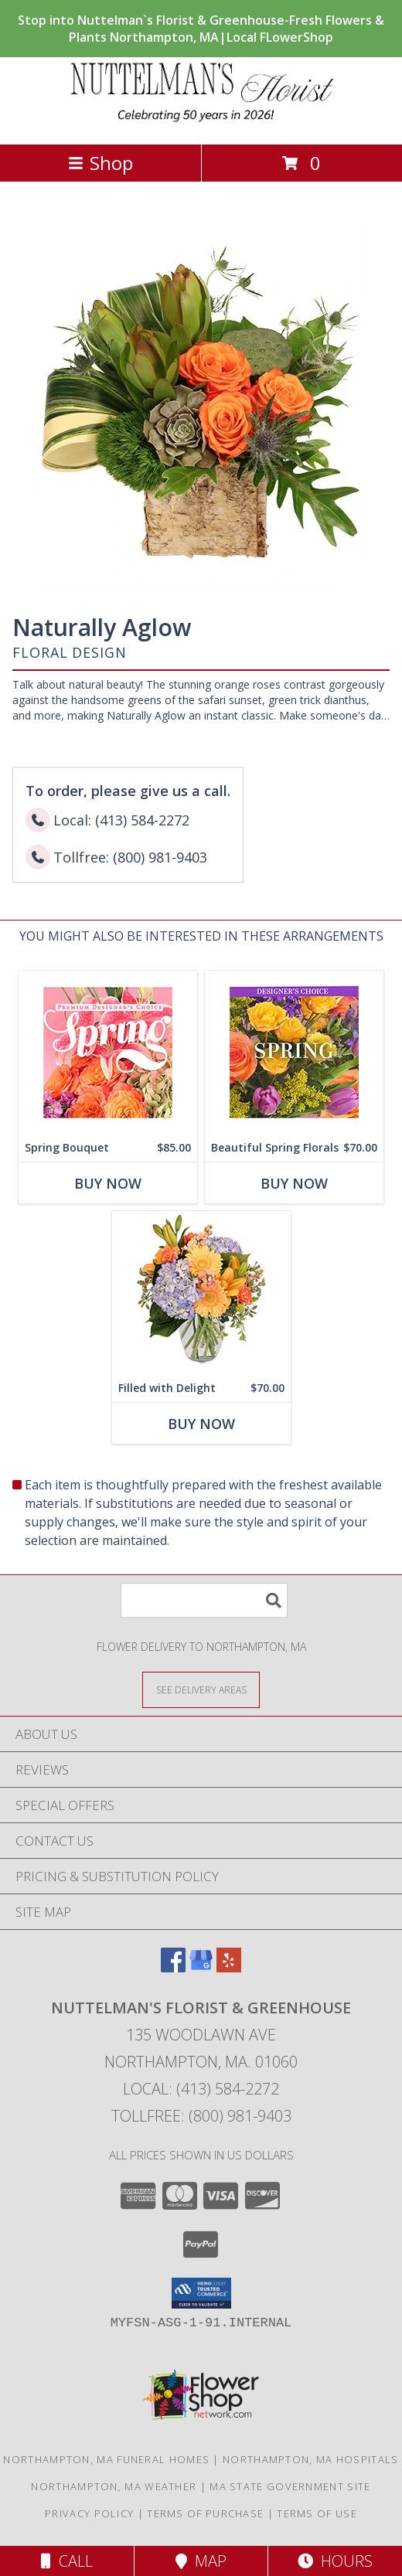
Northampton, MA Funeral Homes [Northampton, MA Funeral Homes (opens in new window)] (106, 2459)
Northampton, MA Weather (113, 2486)
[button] (201, 2293)
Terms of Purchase (205, 2513)
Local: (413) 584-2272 (201, 2088)
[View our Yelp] (228, 1967)
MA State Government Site (290, 2486)
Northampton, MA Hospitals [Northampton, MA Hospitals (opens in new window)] (311, 2459)
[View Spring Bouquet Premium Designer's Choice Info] (108, 1052)
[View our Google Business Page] (201, 1967)
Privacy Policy (89, 2513)
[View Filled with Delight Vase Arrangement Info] (201, 1292)
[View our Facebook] (173, 1967)
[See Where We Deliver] (201, 1689)
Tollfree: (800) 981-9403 (201, 2115)
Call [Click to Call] (67, 2560)
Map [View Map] (201, 2560)
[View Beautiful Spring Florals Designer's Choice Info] (294, 1052)
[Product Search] (204, 1600)
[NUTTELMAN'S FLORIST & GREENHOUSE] (201, 121)
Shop (100, 162)
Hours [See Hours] (335, 2560)
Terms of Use (317, 2513)
